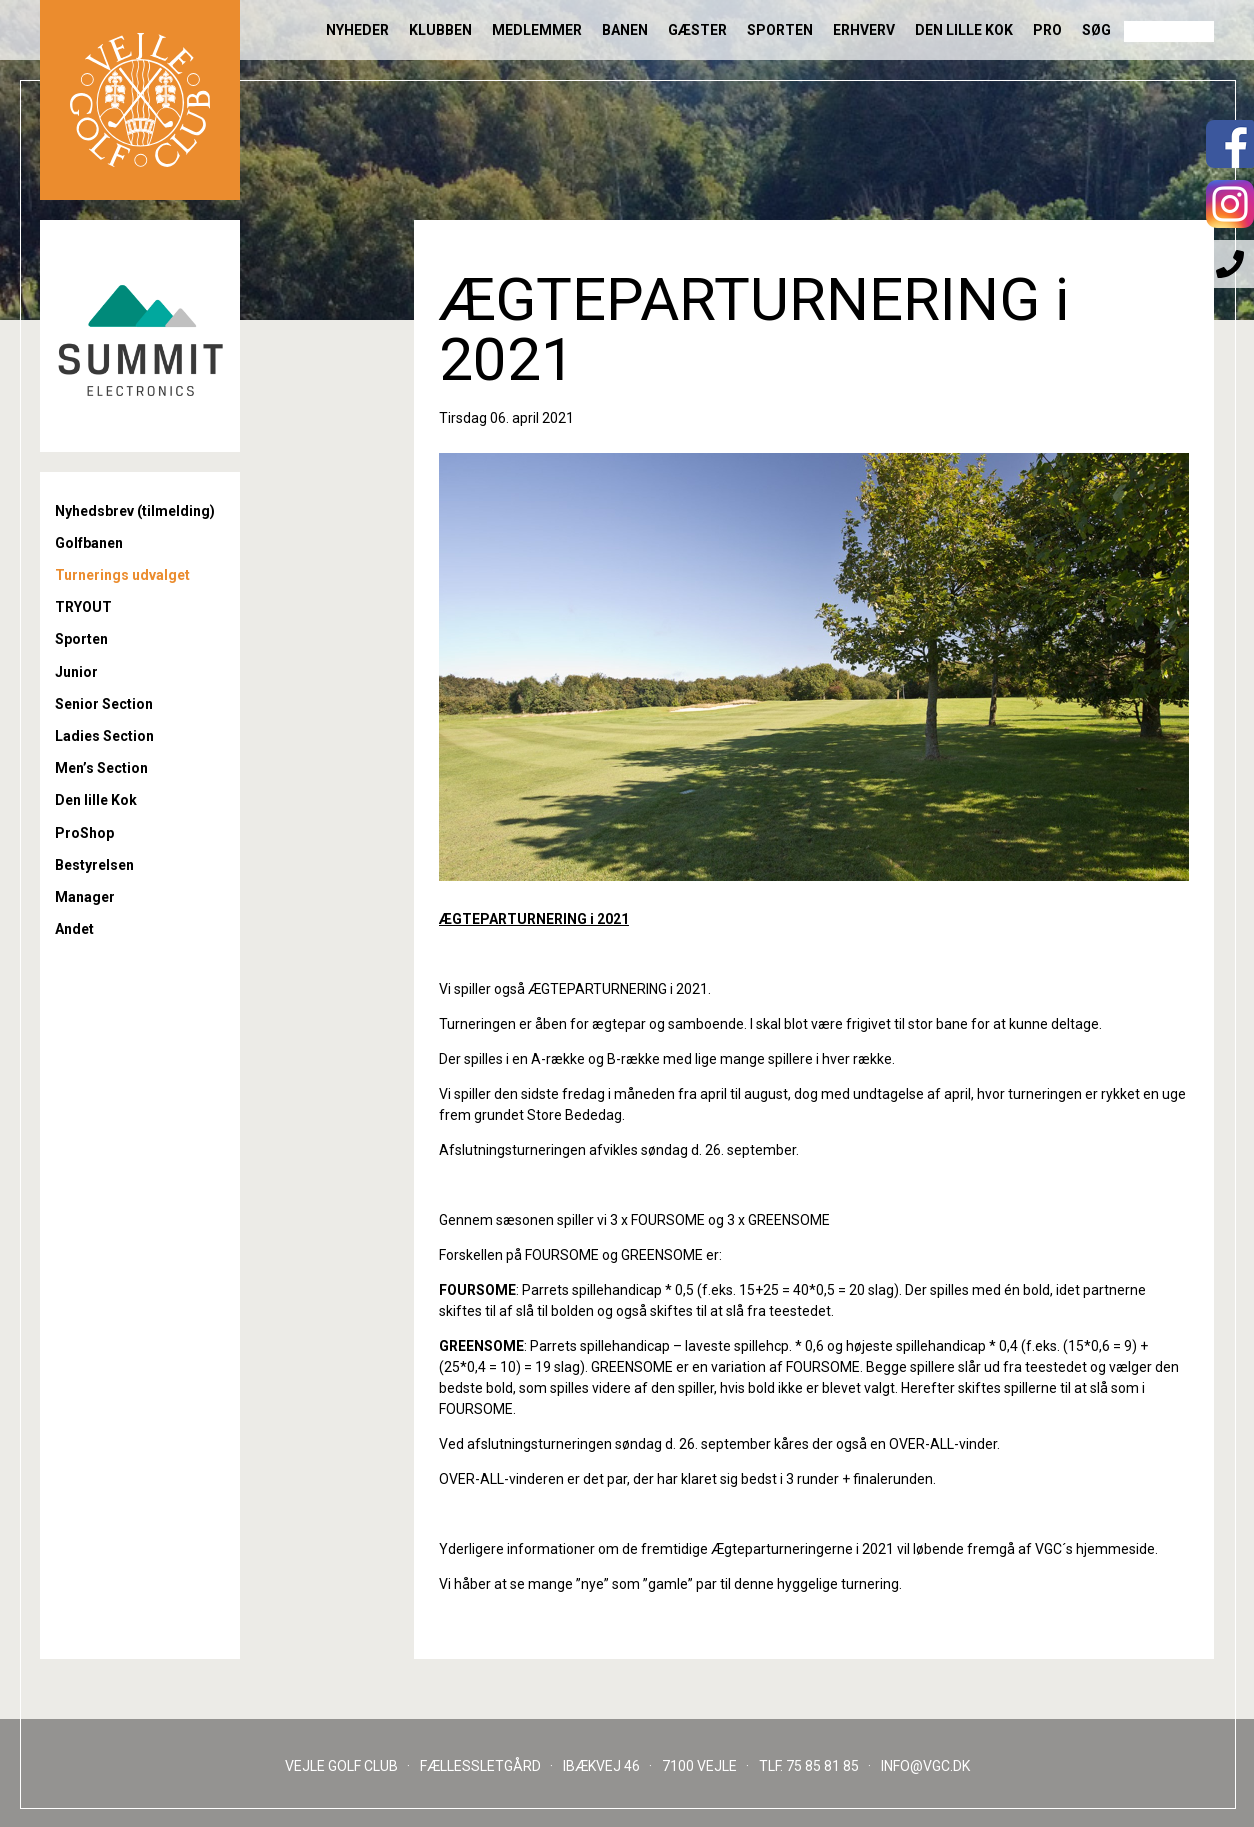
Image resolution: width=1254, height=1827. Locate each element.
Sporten (780, 30)
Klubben (440, 30)
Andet (74, 929)
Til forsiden (140, 100)
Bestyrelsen (94, 865)
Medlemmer (537, 30)
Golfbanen (89, 543)
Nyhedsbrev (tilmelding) (135, 511)
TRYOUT (83, 607)
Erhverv (864, 30)
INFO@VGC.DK (925, 1766)
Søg (1096, 30)
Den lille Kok (964, 30)
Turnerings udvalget (122, 575)
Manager (85, 897)
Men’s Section (101, 768)
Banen (625, 30)
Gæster (697, 30)
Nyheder (357, 30)
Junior (76, 672)
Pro (1047, 30)
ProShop (84, 833)
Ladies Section (104, 736)
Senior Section (104, 704)
